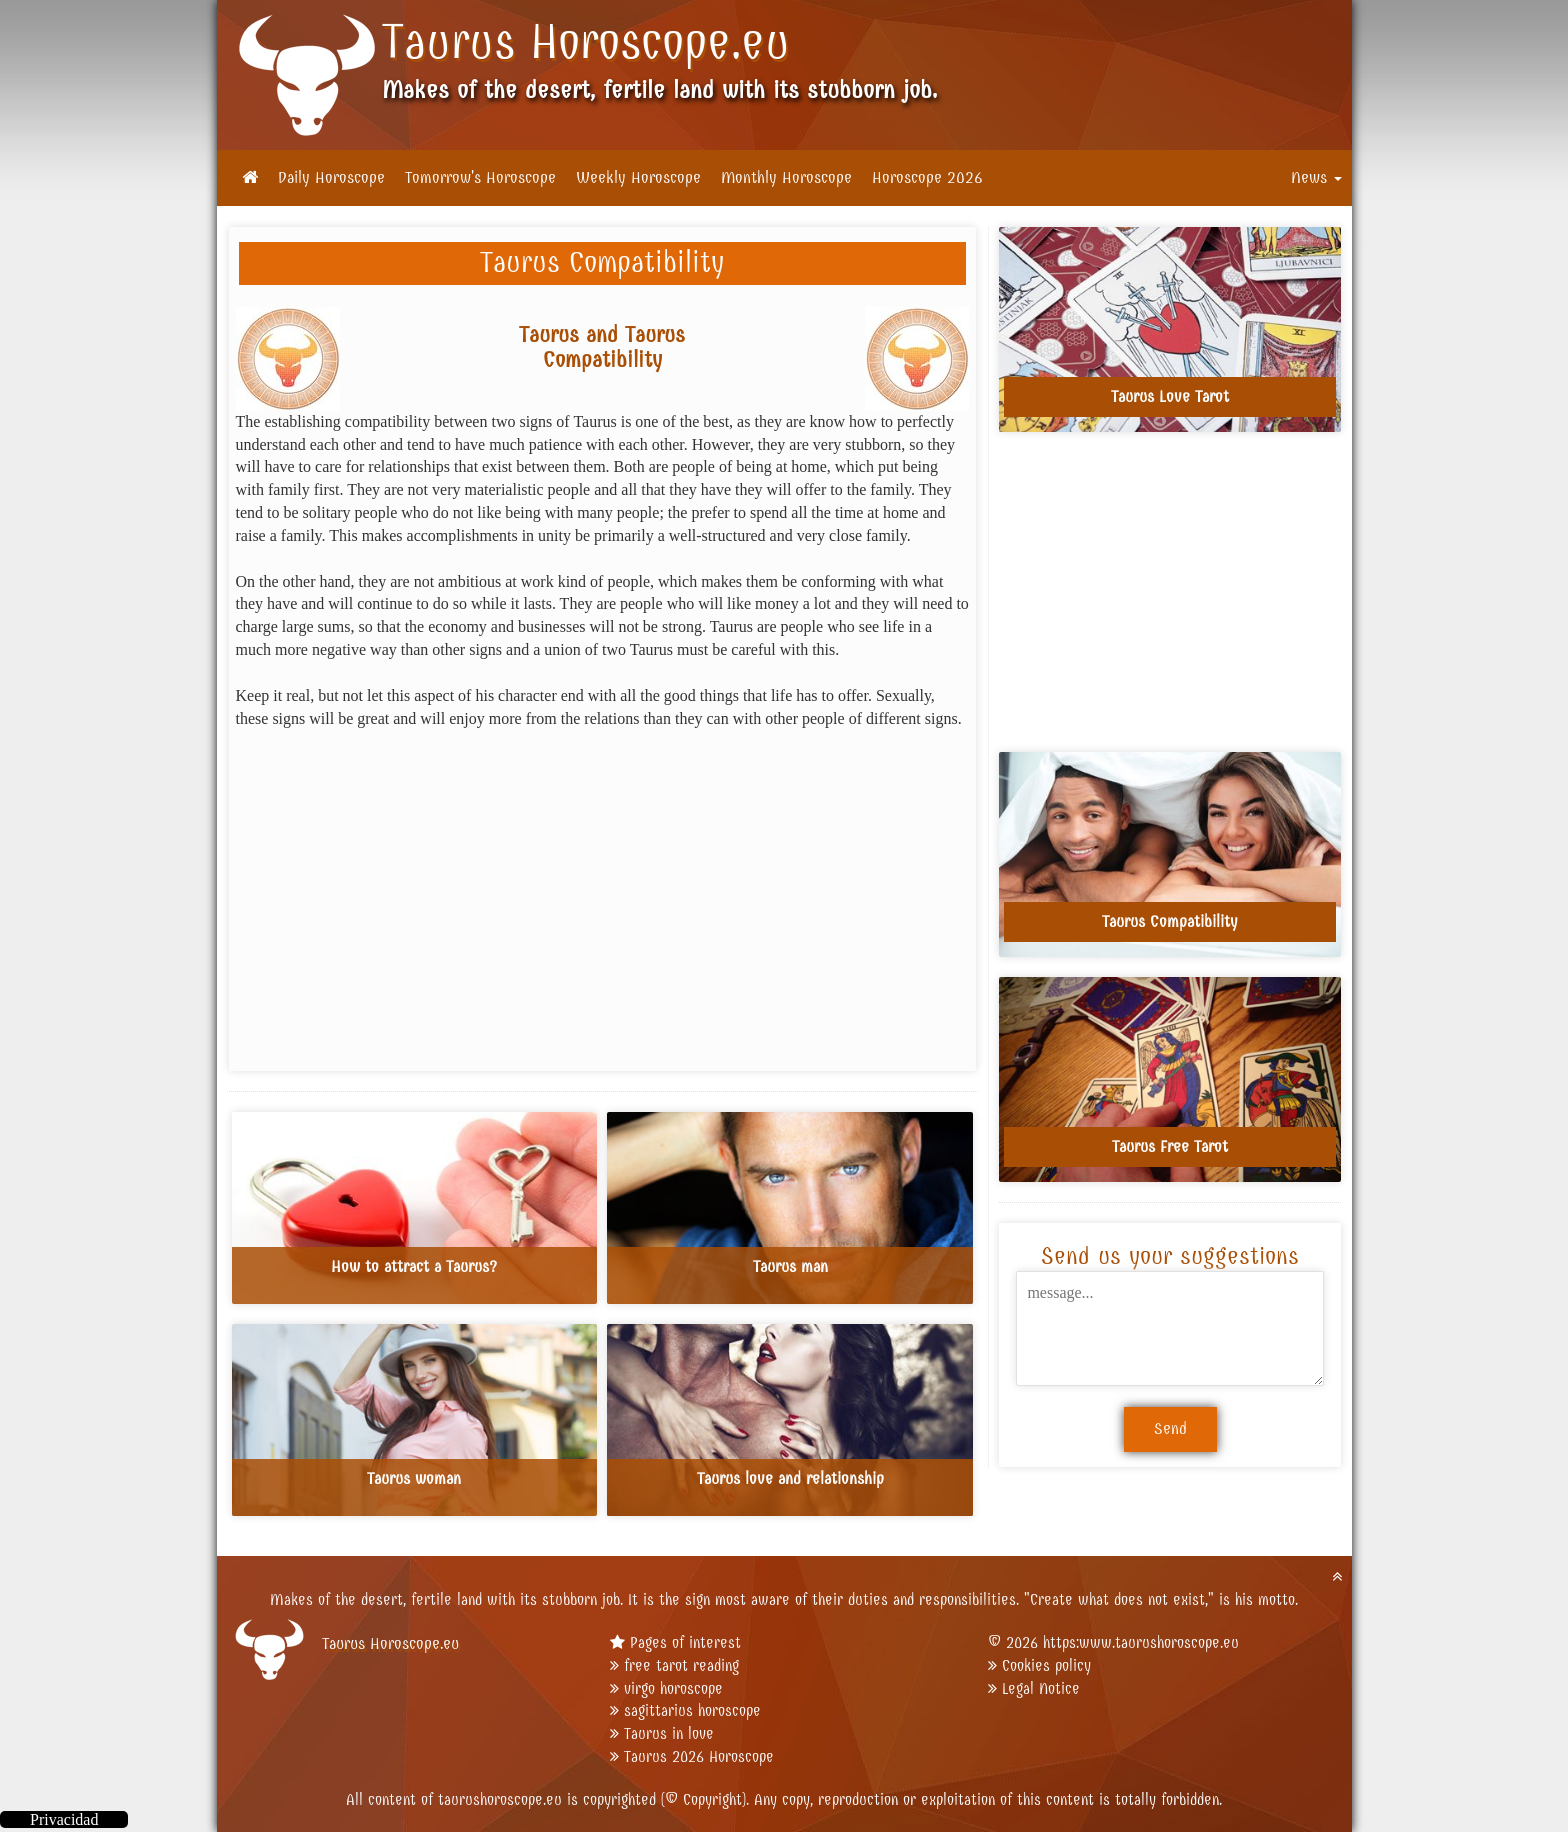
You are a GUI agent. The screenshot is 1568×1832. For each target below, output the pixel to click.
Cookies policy (1046, 1665)
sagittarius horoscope (692, 1710)
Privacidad (64, 1819)
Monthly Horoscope (786, 178)
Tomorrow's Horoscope (480, 178)
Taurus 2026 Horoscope (699, 1756)
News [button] (1316, 178)
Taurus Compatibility (602, 262)
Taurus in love (669, 1733)
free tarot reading (681, 1665)
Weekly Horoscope (638, 178)
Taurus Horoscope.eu (586, 42)
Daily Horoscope (331, 178)
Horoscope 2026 (927, 178)
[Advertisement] (603, 893)
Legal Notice (1041, 1688)
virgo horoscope (673, 1688)
